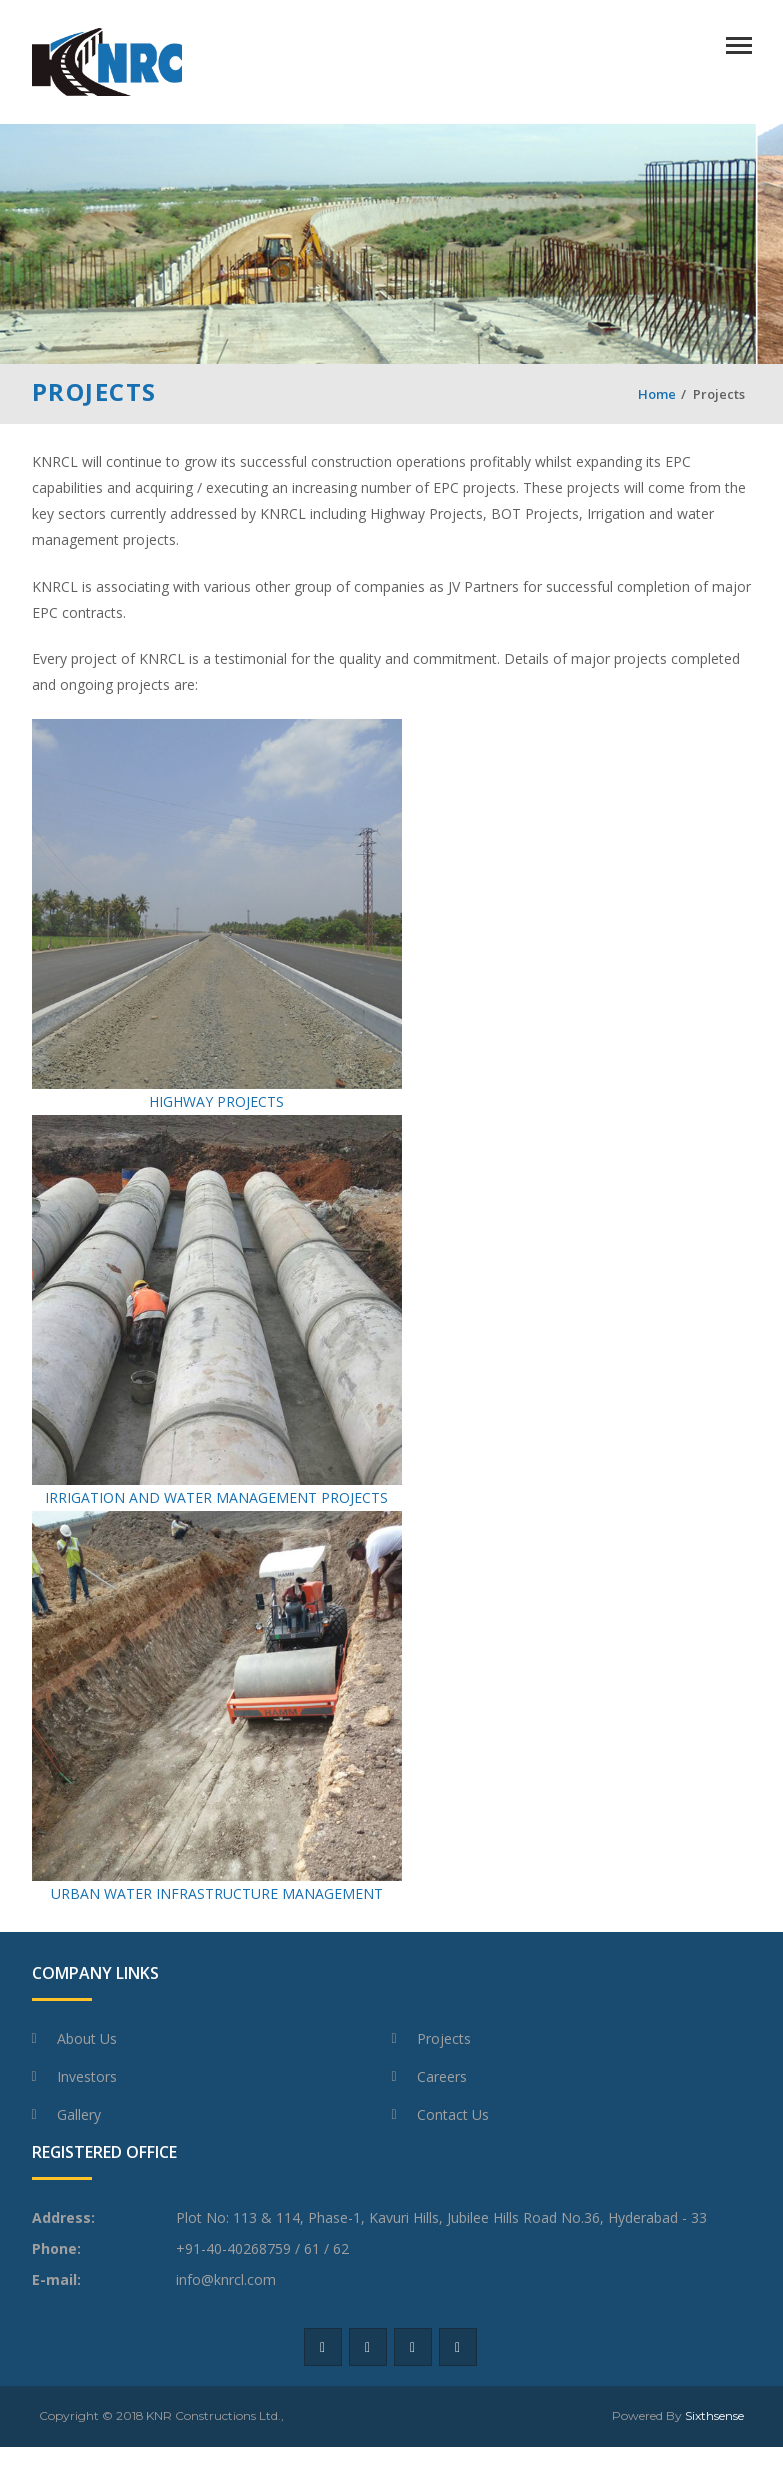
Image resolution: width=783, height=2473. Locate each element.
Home (657, 394)
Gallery (79, 2114)
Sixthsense (714, 2415)
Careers (442, 2076)
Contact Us (453, 2114)
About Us (87, 2038)
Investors (87, 2076)
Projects (444, 2038)
